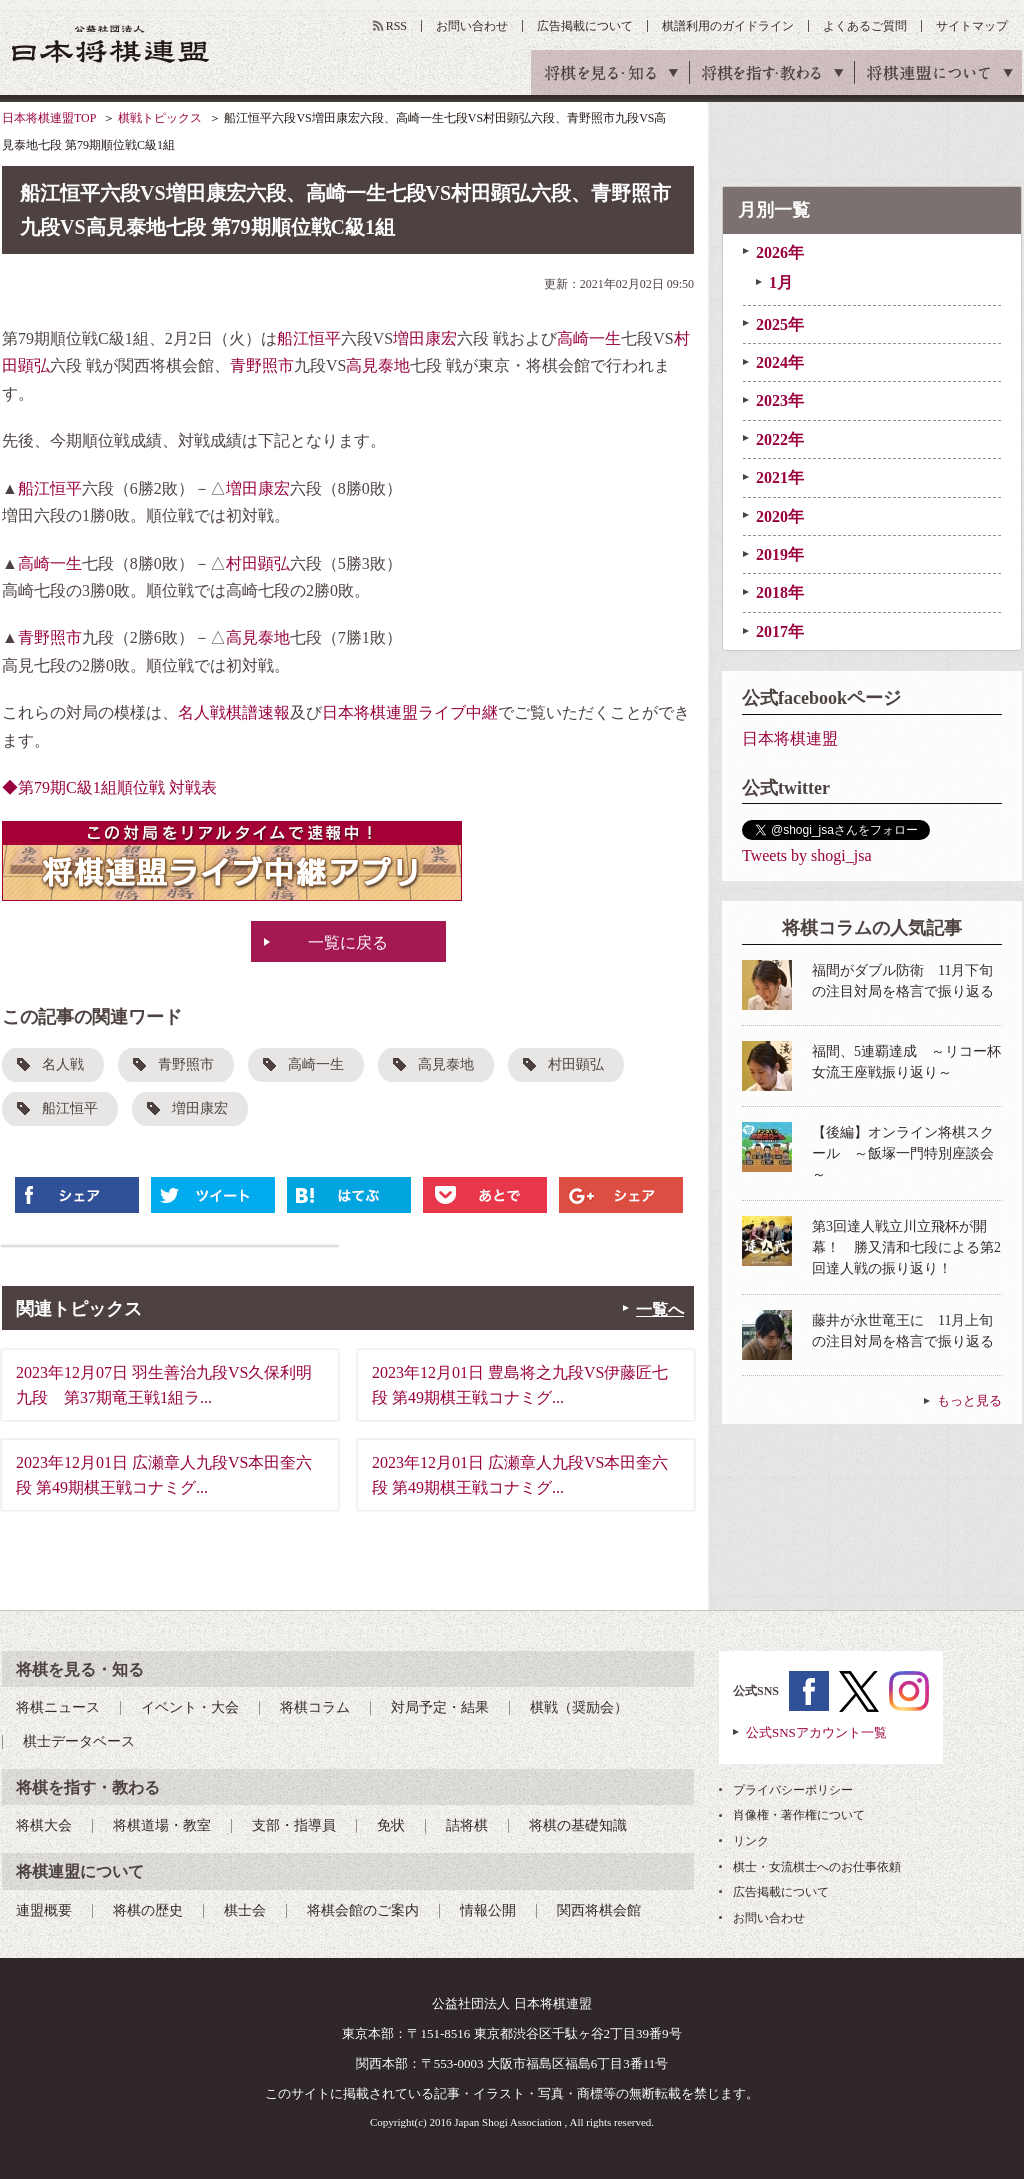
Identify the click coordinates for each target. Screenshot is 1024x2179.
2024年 (780, 362)
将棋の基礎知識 (578, 1825)
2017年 (780, 631)
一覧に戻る (348, 942)
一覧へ (660, 1309)
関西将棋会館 (599, 1910)
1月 (781, 282)
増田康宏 (425, 338)
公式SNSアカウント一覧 (816, 1732)
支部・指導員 (294, 1825)
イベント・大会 (190, 1707)
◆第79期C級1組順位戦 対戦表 (109, 787)
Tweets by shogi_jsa (807, 855)
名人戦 (63, 1064)
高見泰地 (378, 365)
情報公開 (488, 1910)
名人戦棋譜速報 (234, 712)
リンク (751, 1841)
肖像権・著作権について (799, 1815)
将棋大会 (44, 1825)
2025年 (780, 324)
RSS (396, 26)
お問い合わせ (472, 26)
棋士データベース (79, 1741)
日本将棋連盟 (790, 738)
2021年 (780, 477)
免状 (391, 1825)
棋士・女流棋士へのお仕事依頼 (817, 1867)
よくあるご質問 (865, 26)
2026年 (780, 252)
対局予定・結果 (440, 1707)
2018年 (780, 592)
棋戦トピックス (160, 118)
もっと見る (969, 1400)
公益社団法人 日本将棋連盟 (111, 43)
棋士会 (245, 1910)
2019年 (780, 554)
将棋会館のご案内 (363, 1910)
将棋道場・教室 (162, 1825)
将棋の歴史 (148, 1910)
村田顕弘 (258, 563)
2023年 (780, 400)
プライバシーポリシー (793, 1790)
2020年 (780, 516)
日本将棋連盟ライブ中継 (410, 712)
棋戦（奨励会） (579, 1707)
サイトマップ (972, 26)
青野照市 (262, 365)
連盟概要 (44, 1910)
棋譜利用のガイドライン (728, 26)
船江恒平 (309, 338)
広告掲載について (585, 26)
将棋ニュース (58, 1707)
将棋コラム (315, 1707)
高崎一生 (589, 338)
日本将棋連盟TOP (49, 118)
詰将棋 (467, 1825)
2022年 (780, 439)
